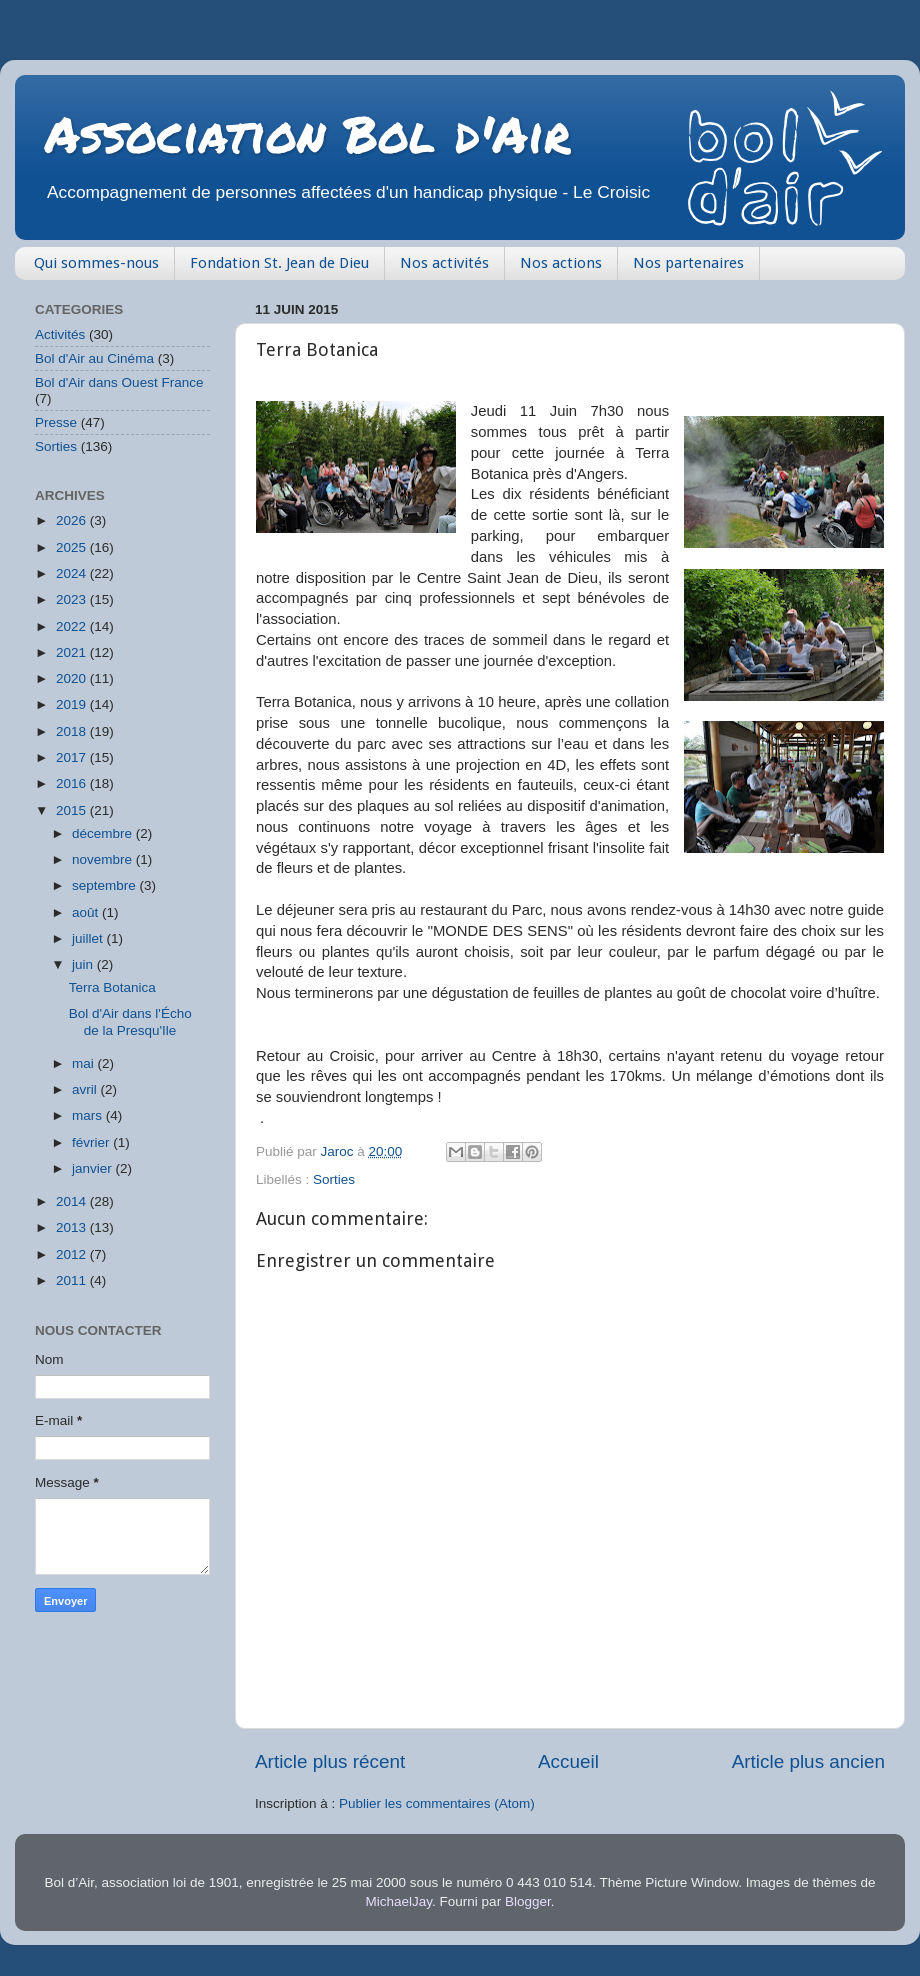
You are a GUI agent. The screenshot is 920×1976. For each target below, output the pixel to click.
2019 (73, 704)
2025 (73, 547)
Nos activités (444, 263)
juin (84, 964)
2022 (73, 626)
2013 (73, 1227)
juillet (89, 938)
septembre (106, 885)
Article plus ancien (808, 1761)
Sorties (334, 1179)
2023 (73, 599)
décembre (104, 833)
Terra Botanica (112, 987)
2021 (73, 652)
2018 (73, 731)
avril (86, 1089)
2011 (73, 1280)
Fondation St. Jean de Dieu (279, 263)
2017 (73, 757)
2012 (73, 1254)
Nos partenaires (688, 263)
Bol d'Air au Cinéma (94, 358)
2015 (73, 810)
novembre (104, 859)
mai (85, 1063)
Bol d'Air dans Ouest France (119, 382)
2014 (73, 1201)
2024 (73, 573)
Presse (56, 422)
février (92, 1142)
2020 (73, 678)
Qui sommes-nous (96, 263)
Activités (60, 334)
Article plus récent (330, 1761)
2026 (73, 520)
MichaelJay (399, 1901)
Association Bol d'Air (308, 133)
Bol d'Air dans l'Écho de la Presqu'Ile (130, 1021)
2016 (73, 783)
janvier (94, 1168)
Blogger (528, 1901)
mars (89, 1115)
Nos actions (561, 263)
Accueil (568, 1761)
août (87, 912)
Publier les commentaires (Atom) (437, 1803)
